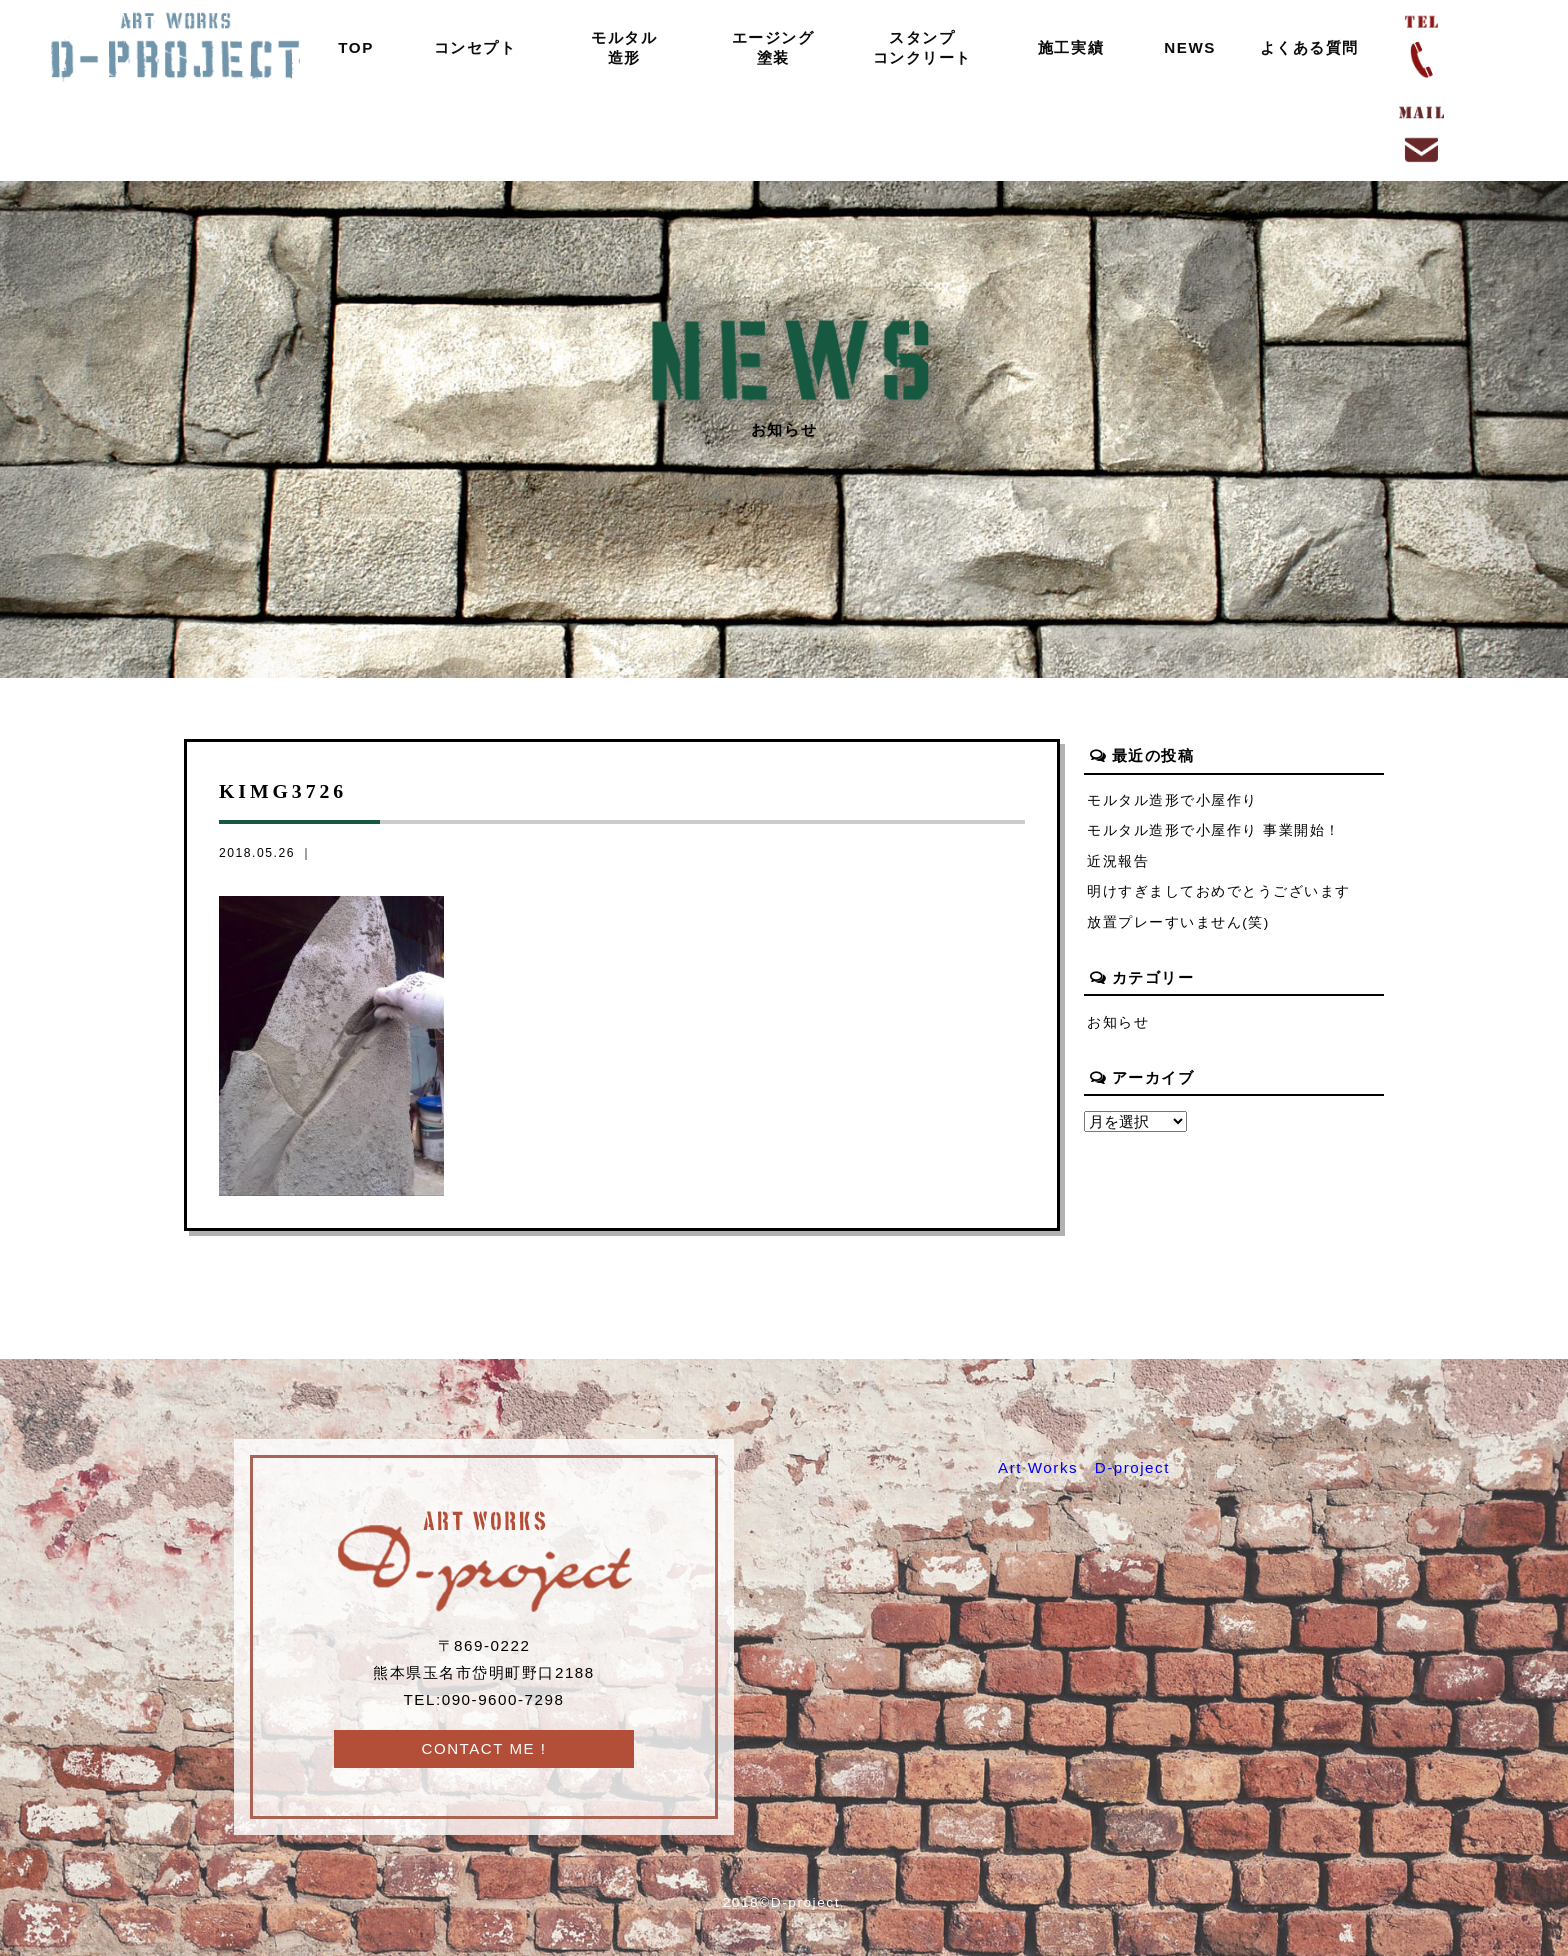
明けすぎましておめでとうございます (1219, 892)
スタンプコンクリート (917, 47)
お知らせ (1118, 1023)
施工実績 (1067, 47)
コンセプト (471, 47)
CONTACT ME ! (484, 1748)
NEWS (1186, 47)
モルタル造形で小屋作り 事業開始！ (1214, 831)
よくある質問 (1305, 47)
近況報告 (1118, 861)
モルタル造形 (620, 47)
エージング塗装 (769, 47)
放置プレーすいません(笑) (1178, 923)
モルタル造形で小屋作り (1172, 800)
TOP (352, 47)
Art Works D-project (1084, 1467)
